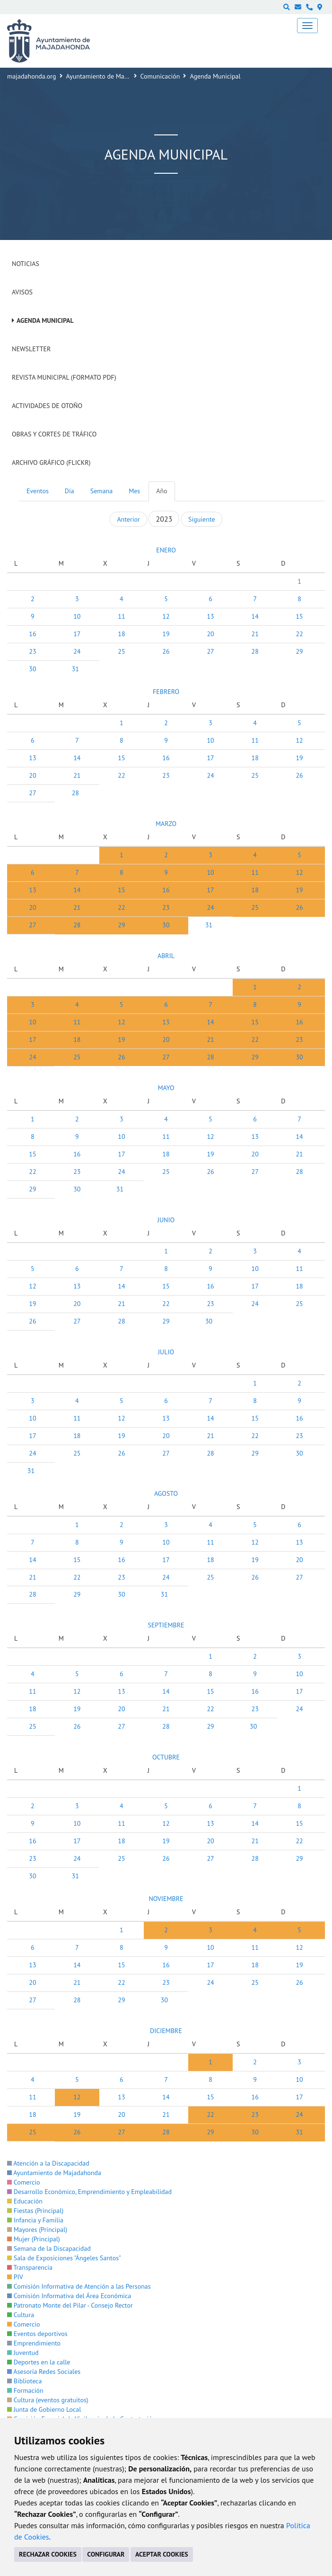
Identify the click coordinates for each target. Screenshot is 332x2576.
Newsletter (31, 349)
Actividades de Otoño (47, 405)
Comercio (23, 2182)
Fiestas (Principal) (35, 2210)
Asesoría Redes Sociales (43, 2371)
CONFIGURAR (105, 2554)
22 (299, 634)
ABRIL (166, 955)
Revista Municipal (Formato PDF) (64, 377)
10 (76, 616)
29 (299, 651)
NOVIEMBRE (166, 1898)
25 (121, 651)
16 (32, 634)
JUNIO (166, 1220)
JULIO (166, 1352)
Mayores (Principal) (37, 2229)
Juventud (23, 2352)
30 (32, 669)
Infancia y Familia (35, 2220)
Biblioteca (24, 2381)
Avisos (22, 292)
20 (210, 634)
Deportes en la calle (38, 2362)
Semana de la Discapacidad (49, 2248)
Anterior (128, 519)
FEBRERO (166, 691)
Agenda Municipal (45, 320)
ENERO (166, 550)
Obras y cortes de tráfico (54, 434)
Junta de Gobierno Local (44, 2409)
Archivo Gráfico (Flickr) (51, 462)
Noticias (25, 263)
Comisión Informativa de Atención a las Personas (79, 2286)
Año (161, 491)
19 (165, 634)
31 (75, 669)
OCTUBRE (166, 1757)
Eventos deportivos (37, 2333)
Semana (101, 491)
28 (255, 651)
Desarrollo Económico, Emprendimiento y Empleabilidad (89, 2191)
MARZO (166, 823)
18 (121, 634)
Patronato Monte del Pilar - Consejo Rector (70, 2305)
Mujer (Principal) (33, 2239)
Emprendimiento (34, 2343)
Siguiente (201, 519)
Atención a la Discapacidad (48, 2163)
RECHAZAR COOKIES (48, 2554)
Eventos (37, 491)
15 (299, 616)
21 (255, 634)
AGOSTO (166, 1493)
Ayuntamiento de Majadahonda (110, 76)
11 (121, 616)
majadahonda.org (31, 76)
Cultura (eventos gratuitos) (47, 2400)
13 (210, 616)
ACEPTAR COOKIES (161, 2554)
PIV (15, 2277)
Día (69, 491)
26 (165, 651)
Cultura (20, 2314)
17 (76, 634)
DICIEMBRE (166, 2030)
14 (255, 616)
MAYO (165, 1088)
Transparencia (29, 2267)
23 (32, 651)
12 (165, 616)
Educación (25, 2201)
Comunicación (160, 76)
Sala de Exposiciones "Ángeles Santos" (64, 2258)
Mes (134, 491)
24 (76, 651)
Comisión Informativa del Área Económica (69, 2296)
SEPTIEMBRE (166, 1625)
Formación (25, 2390)
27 (210, 651)
